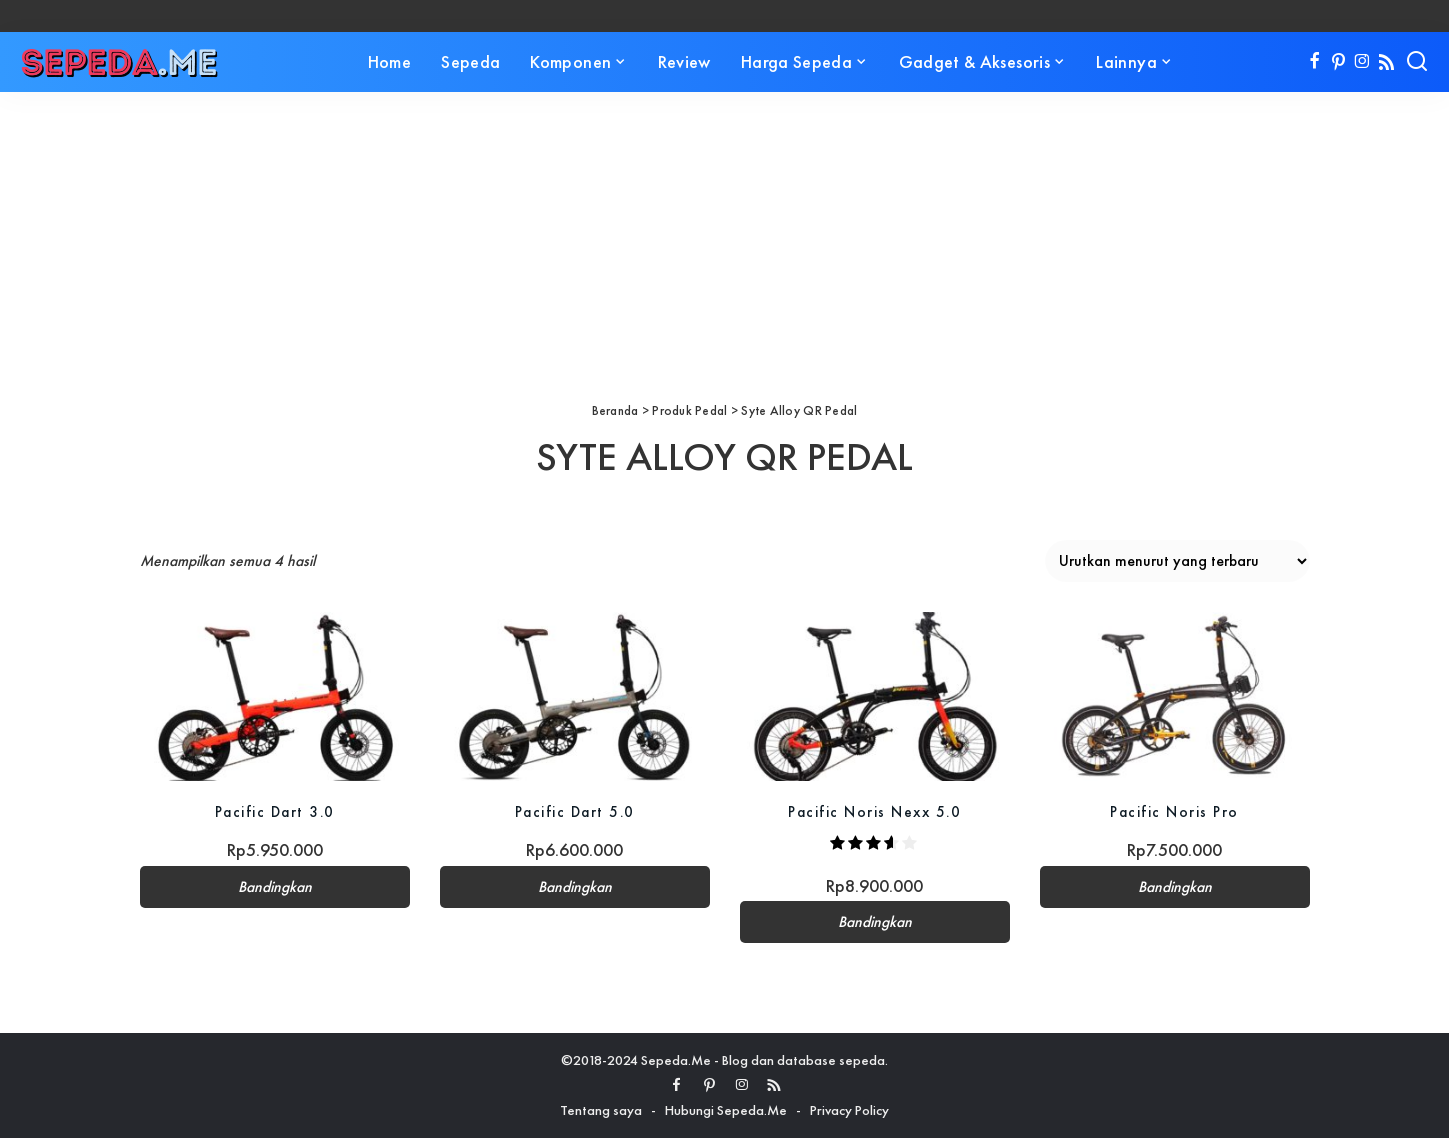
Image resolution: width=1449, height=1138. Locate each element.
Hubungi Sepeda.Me (726, 1110)
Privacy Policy (849, 1110)
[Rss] (1386, 62)
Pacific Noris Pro (1174, 811)
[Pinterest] (1338, 62)
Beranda (615, 410)
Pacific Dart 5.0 (575, 811)
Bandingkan (275, 887)
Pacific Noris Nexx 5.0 (874, 811)
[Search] (1417, 62)
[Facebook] (1314, 62)
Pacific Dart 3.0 (275, 811)
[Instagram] (1362, 62)
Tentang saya (601, 1110)
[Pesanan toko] (1177, 561)
